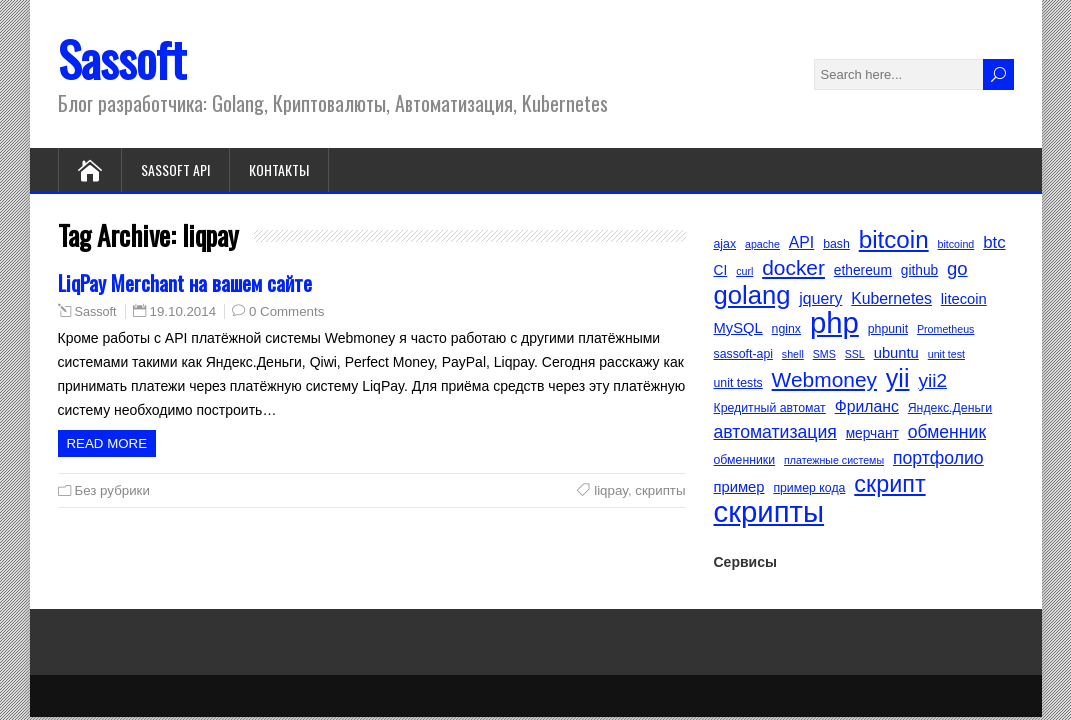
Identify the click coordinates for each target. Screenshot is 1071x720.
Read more (107, 443)
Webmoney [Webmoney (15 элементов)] (824, 379)
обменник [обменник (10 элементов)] (947, 432)
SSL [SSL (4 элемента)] (855, 354)
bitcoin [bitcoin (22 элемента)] (894, 240)
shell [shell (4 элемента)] (793, 354)
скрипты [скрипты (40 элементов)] (769, 512)
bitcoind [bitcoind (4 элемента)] (956, 244)
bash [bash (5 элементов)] (836, 244)
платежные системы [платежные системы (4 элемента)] (834, 460)
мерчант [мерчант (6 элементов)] (872, 433)
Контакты (279, 169)
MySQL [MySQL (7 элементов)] (738, 328)
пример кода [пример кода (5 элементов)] (809, 488)
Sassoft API (175, 169)
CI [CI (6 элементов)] (721, 270)
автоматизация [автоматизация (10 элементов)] (775, 432)
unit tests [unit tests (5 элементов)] (738, 383)
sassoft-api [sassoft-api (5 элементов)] (743, 354)
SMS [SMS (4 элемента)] (824, 354)
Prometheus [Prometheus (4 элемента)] (945, 329)
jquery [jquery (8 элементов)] (820, 298)
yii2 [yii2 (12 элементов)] (932, 380)
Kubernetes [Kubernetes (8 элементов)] (891, 298)
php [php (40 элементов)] (834, 323)
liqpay (611, 490)
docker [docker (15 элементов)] (793, 267)
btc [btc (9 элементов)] (994, 242)
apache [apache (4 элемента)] (762, 244)
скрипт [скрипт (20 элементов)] (889, 484)
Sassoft (122, 58)
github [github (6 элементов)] (919, 270)
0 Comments (286, 311)
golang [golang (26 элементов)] (752, 295)
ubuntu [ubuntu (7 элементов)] (896, 353)
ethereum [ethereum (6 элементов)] (863, 270)
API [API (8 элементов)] (801, 242)
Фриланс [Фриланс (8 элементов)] (867, 406)
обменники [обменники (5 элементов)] (745, 460)
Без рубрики (112, 490)
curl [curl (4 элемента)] (744, 271)
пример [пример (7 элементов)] (739, 487)
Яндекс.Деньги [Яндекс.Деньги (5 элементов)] (950, 408)
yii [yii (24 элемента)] (898, 378)
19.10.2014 (183, 311)
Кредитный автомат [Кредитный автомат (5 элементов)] (770, 408)
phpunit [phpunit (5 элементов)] (888, 329)
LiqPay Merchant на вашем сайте (185, 282)
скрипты (660, 490)
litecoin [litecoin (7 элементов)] (964, 299)
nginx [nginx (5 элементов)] (786, 329)
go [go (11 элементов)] (957, 268)
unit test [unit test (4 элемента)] (946, 354)
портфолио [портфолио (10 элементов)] (938, 458)
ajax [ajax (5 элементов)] (725, 244)
